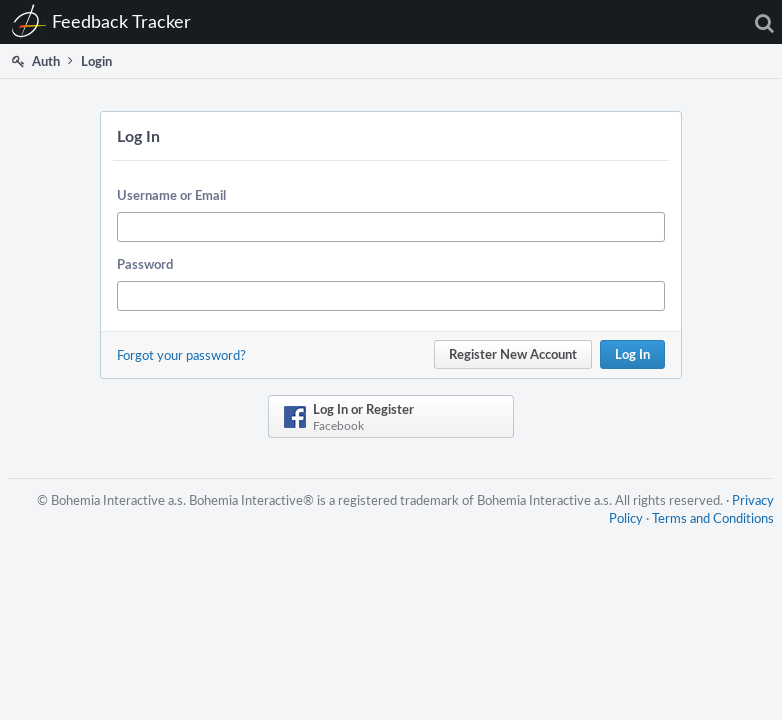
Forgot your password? (181, 355)
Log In (632, 354)
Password (145, 264)
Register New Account (513, 354)
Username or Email (171, 195)
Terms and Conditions (713, 518)
